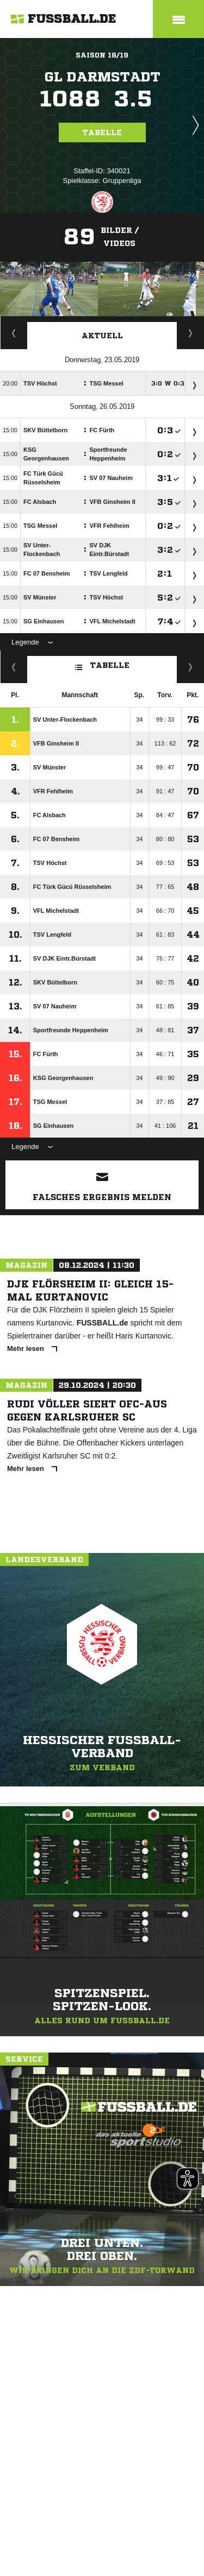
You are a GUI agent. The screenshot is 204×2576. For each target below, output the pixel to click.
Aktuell (102, 335)
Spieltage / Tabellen (190, 333)
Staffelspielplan (14, 333)
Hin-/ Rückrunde (190, 667)
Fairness (14, 667)
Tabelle (102, 132)
